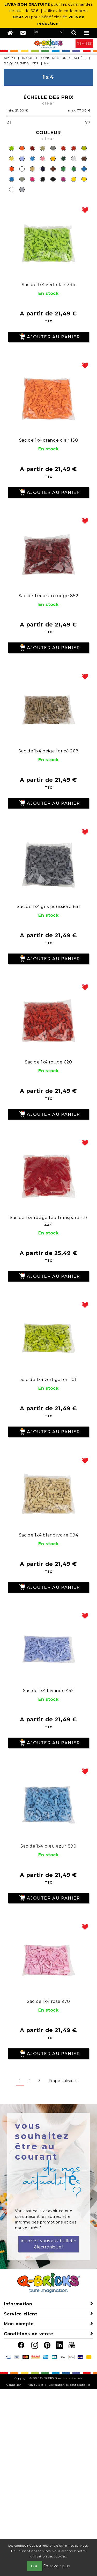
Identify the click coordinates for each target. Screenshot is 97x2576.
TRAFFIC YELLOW (73, 179)
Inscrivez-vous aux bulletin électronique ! (48, 2243)
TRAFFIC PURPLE (63, 179)
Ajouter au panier (53, 336)
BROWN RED (32, 148)
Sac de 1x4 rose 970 (48, 2001)
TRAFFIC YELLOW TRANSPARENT (84, 179)
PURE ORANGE (11, 169)
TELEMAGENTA (32, 179)
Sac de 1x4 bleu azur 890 (48, 1846)
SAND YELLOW (32, 169)
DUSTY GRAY (53, 148)
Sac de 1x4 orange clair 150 (48, 440)
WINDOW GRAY (22, 189)
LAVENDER (22, 158)
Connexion (14, 2384)
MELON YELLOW (53, 158)
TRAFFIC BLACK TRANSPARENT (53, 179)
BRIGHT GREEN (11, 148)
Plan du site (35, 2384)
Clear (48, 103)
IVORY (11, 158)
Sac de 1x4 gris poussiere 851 (48, 906)
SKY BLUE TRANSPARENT (11, 179)
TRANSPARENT (11, 189)
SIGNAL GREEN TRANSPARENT (73, 169)
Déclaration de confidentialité (69, 2384)
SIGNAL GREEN (63, 169)
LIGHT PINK (42, 158)
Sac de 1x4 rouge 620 (48, 1062)
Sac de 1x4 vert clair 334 (48, 284)
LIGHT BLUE (32, 158)
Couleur (48, 132)
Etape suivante (63, 2080)
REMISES (84, 43)
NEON (73, 158)
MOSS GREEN (63, 158)
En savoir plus (56, 2566)
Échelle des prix (49, 97)
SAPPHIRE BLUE (42, 169)
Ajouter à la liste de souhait (85, 211)
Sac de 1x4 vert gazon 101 (48, 1379)
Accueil (9, 58)
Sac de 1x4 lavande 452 (48, 1690)
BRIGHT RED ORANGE (22, 148)
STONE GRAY (22, 179)
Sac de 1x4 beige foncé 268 (48, 751)
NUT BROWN (84, 158)
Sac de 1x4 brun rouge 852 (49, 595)
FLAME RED (63, 148)
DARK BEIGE (42, 148)
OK (34, 2565)
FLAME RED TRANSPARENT (73, 148)
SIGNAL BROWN (53, 169)
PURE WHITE (22, 169)
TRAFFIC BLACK (42, 179)
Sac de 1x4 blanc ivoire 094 (48, 1535)
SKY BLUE (84, 169)
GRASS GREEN (84, 148)
